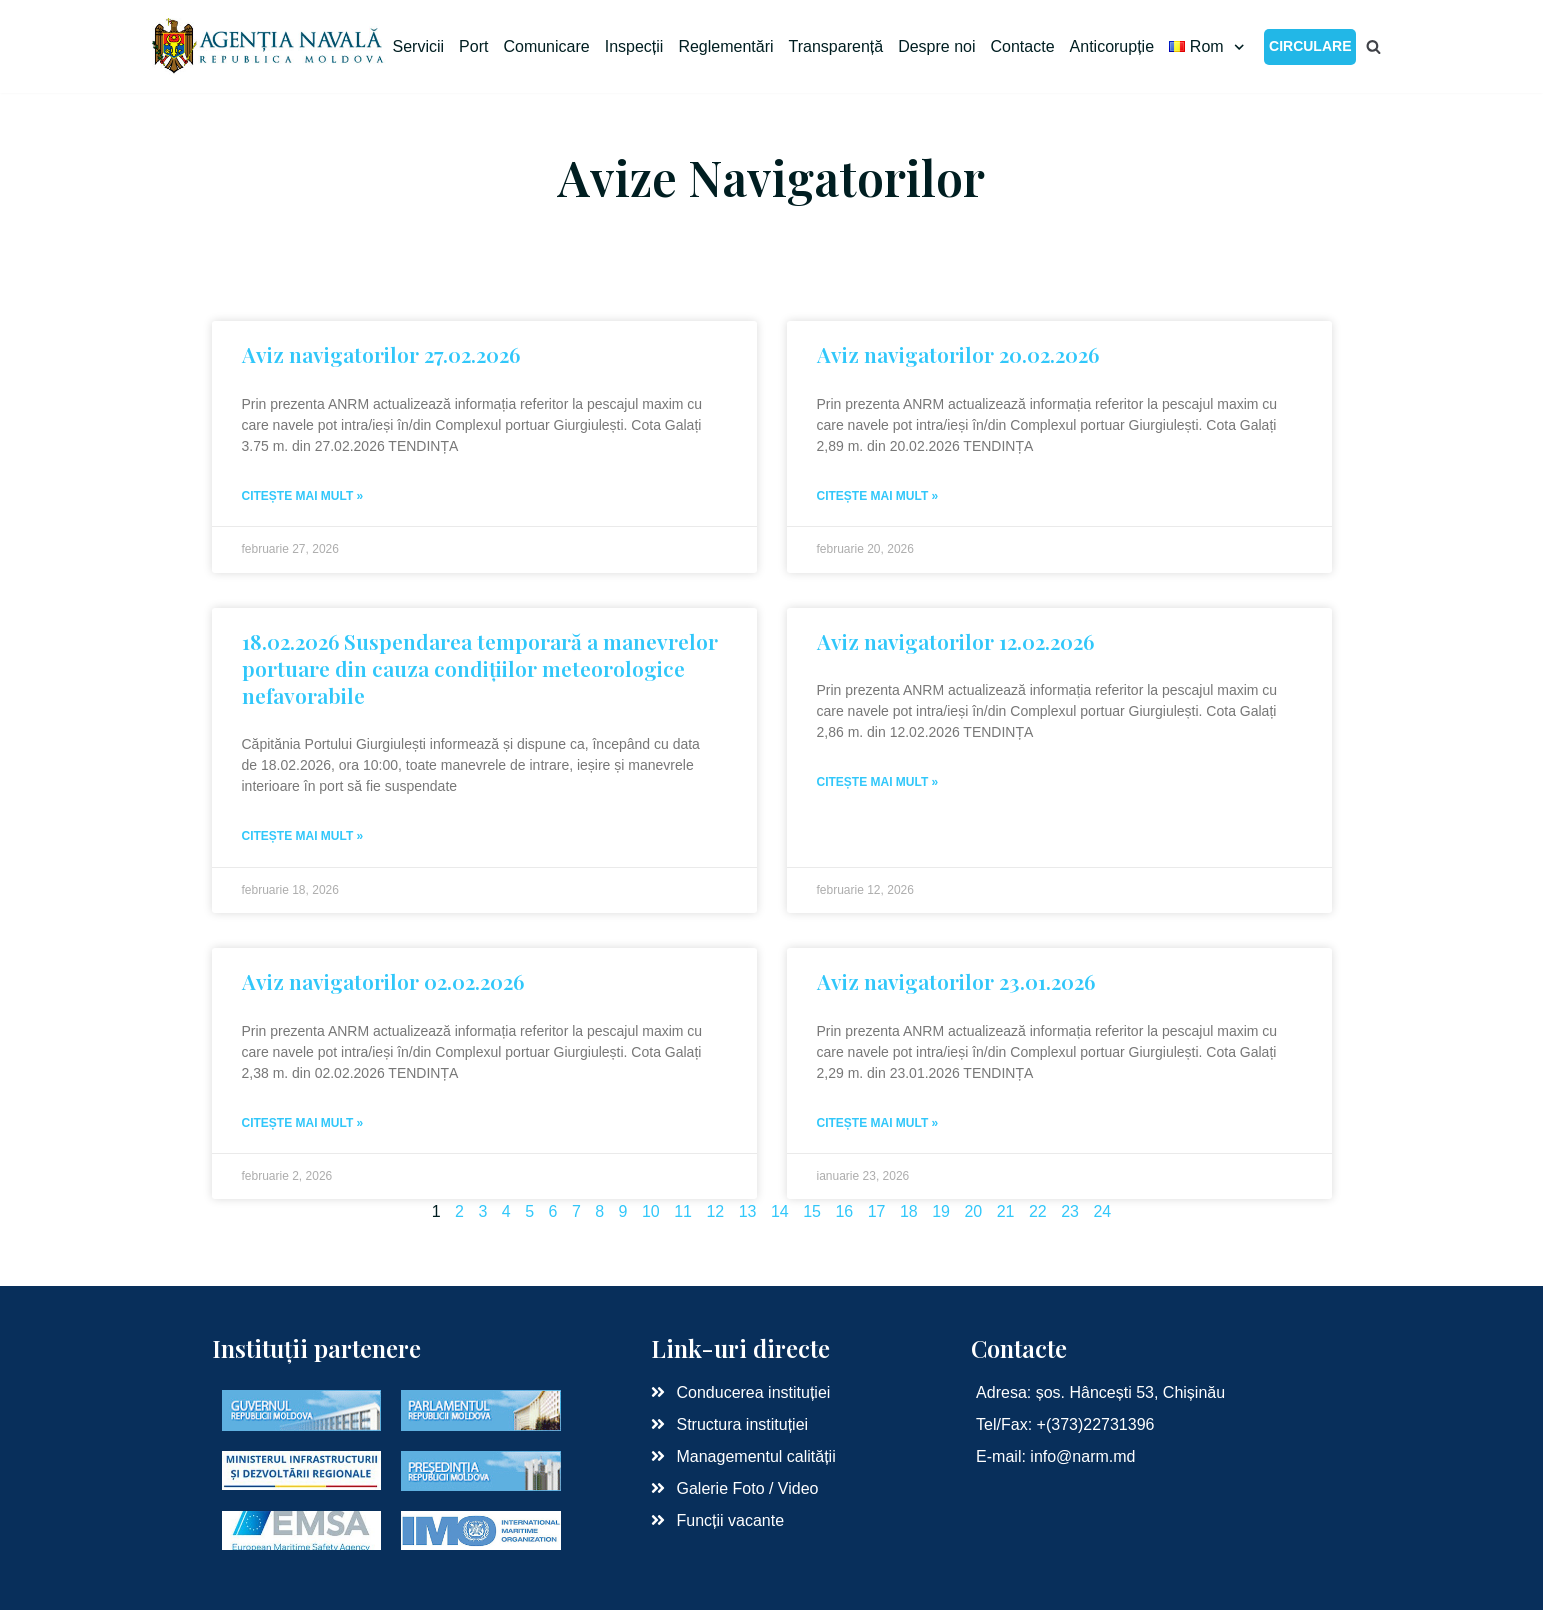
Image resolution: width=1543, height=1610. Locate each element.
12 (715, 1211)
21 (1006, 1211)
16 (844, 1211)
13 (748, 1211)
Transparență (836, 46)
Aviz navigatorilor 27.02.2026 (381, 354)
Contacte (1023, 46)
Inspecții (634, 46)
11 (683, 1211)
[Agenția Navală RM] (269, 46)
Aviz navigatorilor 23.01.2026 (956, 981)
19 (941, 1211)
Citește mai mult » (303, 496)
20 (973, 1211)
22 (1038, 1211)
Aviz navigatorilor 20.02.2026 (958, 354)
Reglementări (725, 46)
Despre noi (936, 46)
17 (877, 1211)
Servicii (419, 46)
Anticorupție (1112, 46)
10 (651, 1211)
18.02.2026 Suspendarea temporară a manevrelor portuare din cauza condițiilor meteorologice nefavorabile (480, 668)
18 (909, 1211)
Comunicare (546, 46)
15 (812, 1211)
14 (780, 1211)
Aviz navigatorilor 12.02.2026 (955, 641)
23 (1070, 1211)
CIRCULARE (1310, 46)
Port (473, 46)
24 (1102, 1211)
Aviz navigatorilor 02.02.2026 (383, 981)
